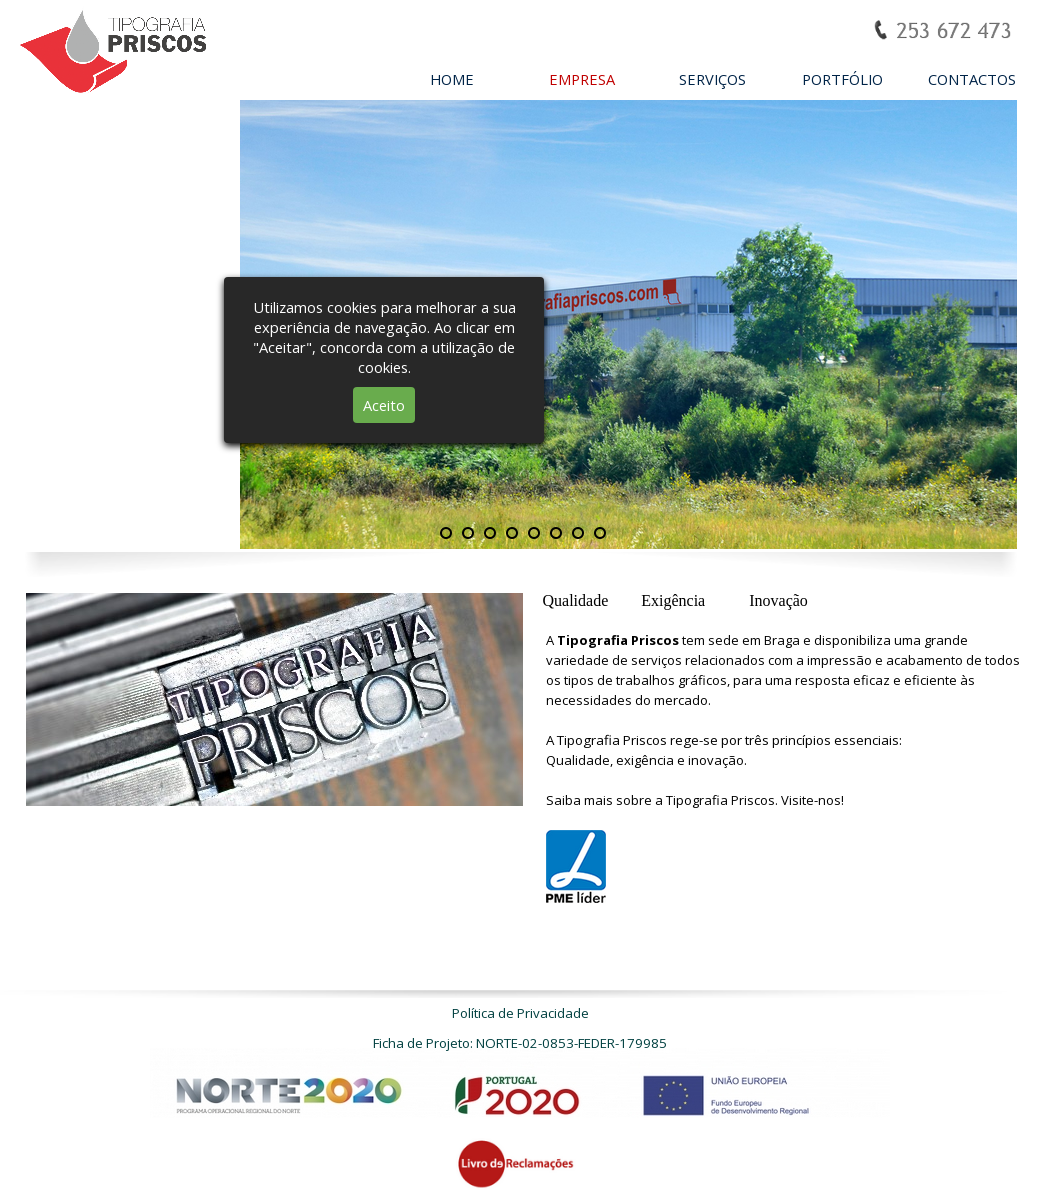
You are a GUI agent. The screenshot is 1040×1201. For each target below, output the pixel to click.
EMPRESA (582, 79)
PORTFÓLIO (842, 79)
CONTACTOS (972, 79)
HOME (452, 79)
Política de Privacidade (520, 1013)
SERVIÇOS (712, 79)
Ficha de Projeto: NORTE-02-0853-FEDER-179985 (520, 1043)
